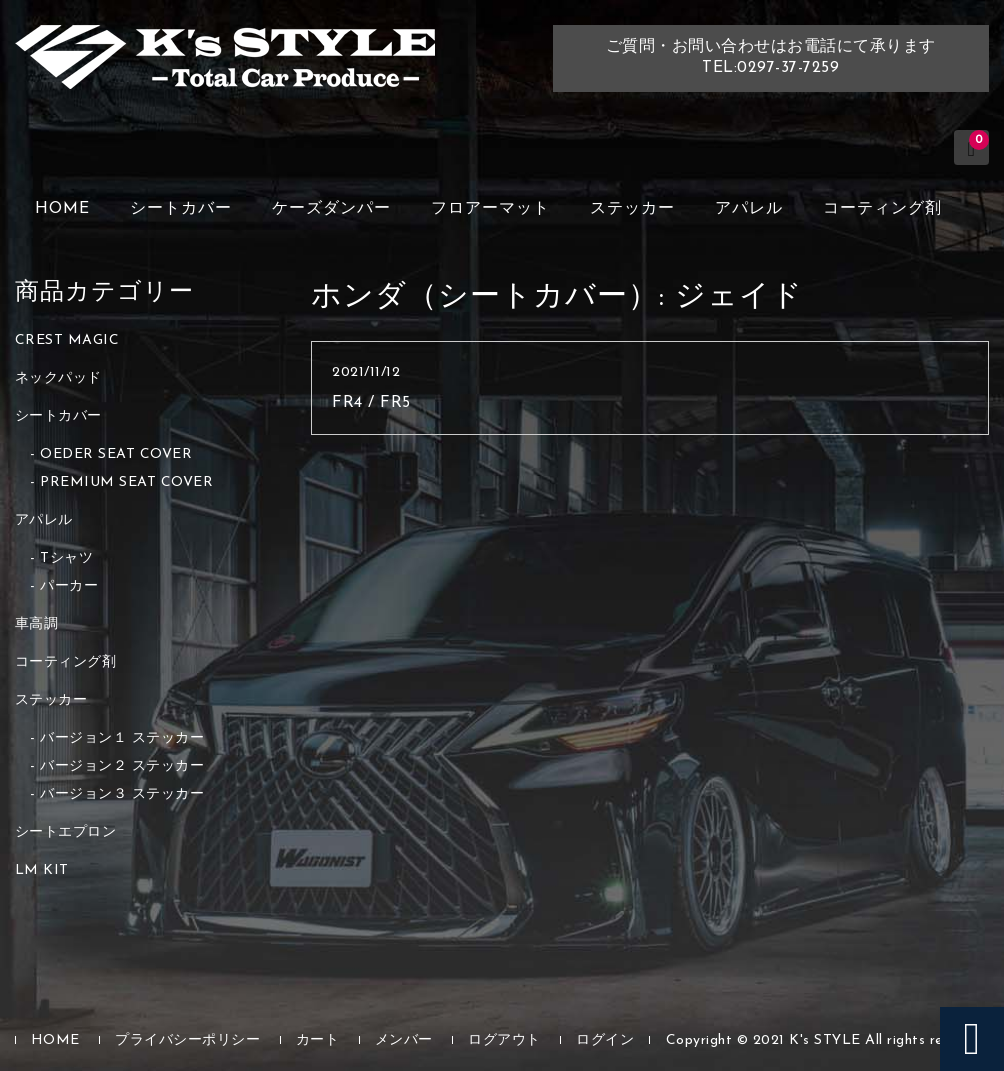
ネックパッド (58, 378)
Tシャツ (66, 558)
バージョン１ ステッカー (122, 738)
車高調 (37, 624)
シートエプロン (66, 832)
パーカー (69, 586)
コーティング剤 (882, 209)
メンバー (404, 1040)
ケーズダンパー (331, 209)
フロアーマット (490, 209)
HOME (62, 209)
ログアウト (504, 1040)
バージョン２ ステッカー (122, 766)
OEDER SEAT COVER (116, 454)
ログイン (605, 1040)
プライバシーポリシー (187, 1040)
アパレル (749, 209)
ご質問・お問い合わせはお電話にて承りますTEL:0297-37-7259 (771, 57)
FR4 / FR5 (371, 403)
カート (318, 1040)
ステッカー (632, 209)
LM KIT (42, 870)
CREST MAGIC (67, 340)
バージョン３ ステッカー (122, 794)
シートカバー (181, 209)
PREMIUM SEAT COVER (126, 482)
